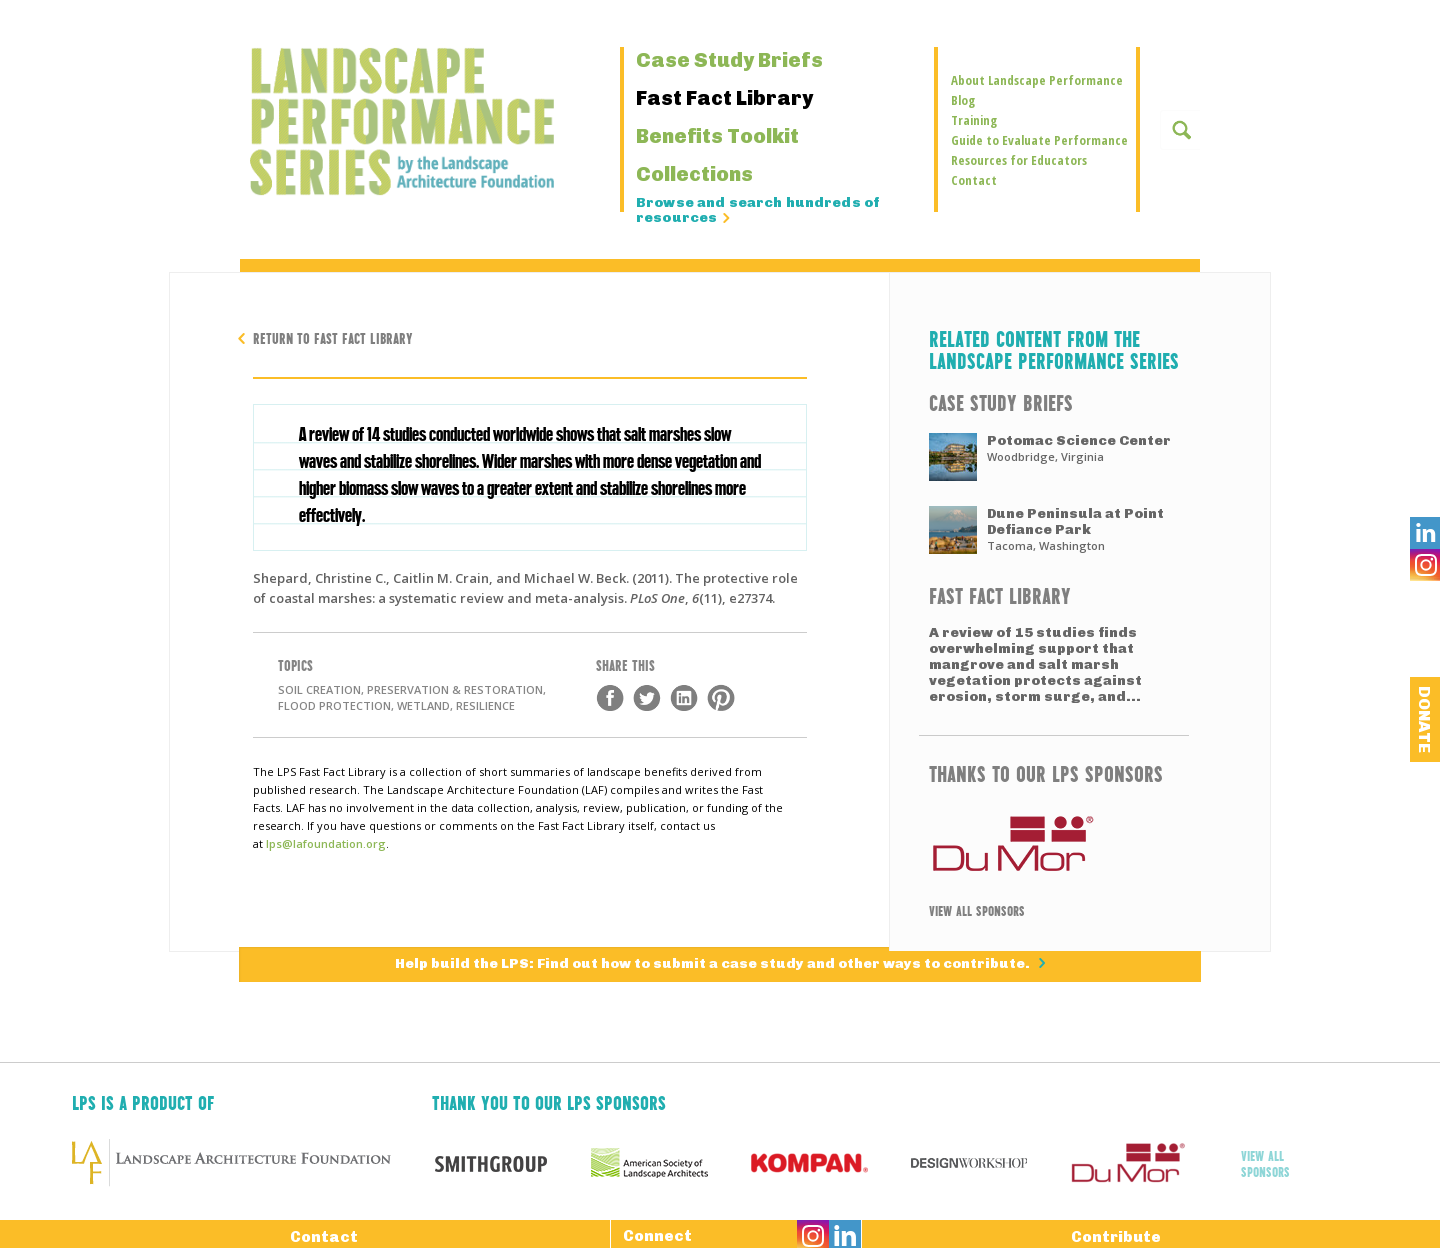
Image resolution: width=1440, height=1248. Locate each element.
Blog (963, 100)
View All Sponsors (977, 910)
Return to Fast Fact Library (333, 337)
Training (974, 120)
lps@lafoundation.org (326, 843)
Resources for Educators (1019, 160)
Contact (974, 180)
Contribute (1116, 1233)
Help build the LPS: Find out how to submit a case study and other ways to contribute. (714, 963)
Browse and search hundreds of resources (758, 210)
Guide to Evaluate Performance (1039, 140)
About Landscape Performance (1037, 80)
